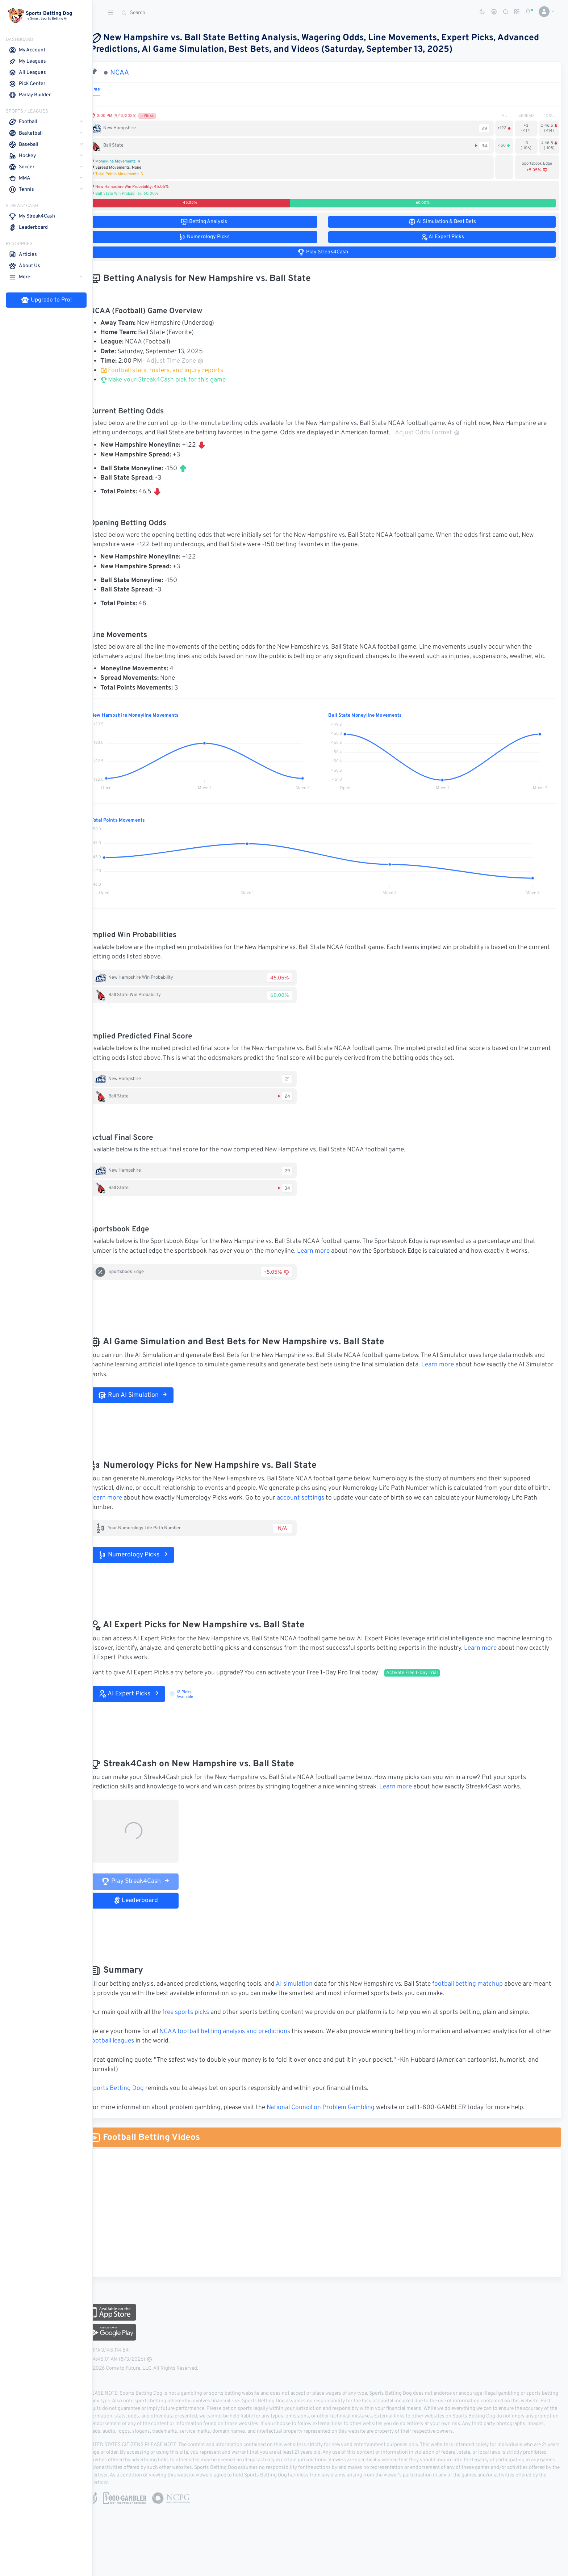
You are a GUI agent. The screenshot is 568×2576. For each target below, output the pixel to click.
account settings (332, 1508)
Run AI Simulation (147, 1404)
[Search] (172, 13)
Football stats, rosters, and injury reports (176, 371)
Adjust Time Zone (189, 361)
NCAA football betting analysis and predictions (239, 2041)
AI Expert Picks (143, 1703)
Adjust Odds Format (452, 433)
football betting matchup (482, 1994)
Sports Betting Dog (131, 2098)
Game (109, 89)
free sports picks (200, 2022)
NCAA (134, 72)
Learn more (328, 1261)
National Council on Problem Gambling (335, 2117)
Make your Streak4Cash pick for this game (178, 380)
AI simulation (309, 1994)
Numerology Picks (148, 1564)
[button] (543, 11)
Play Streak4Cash (150, 1890)
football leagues (143, 2050)
